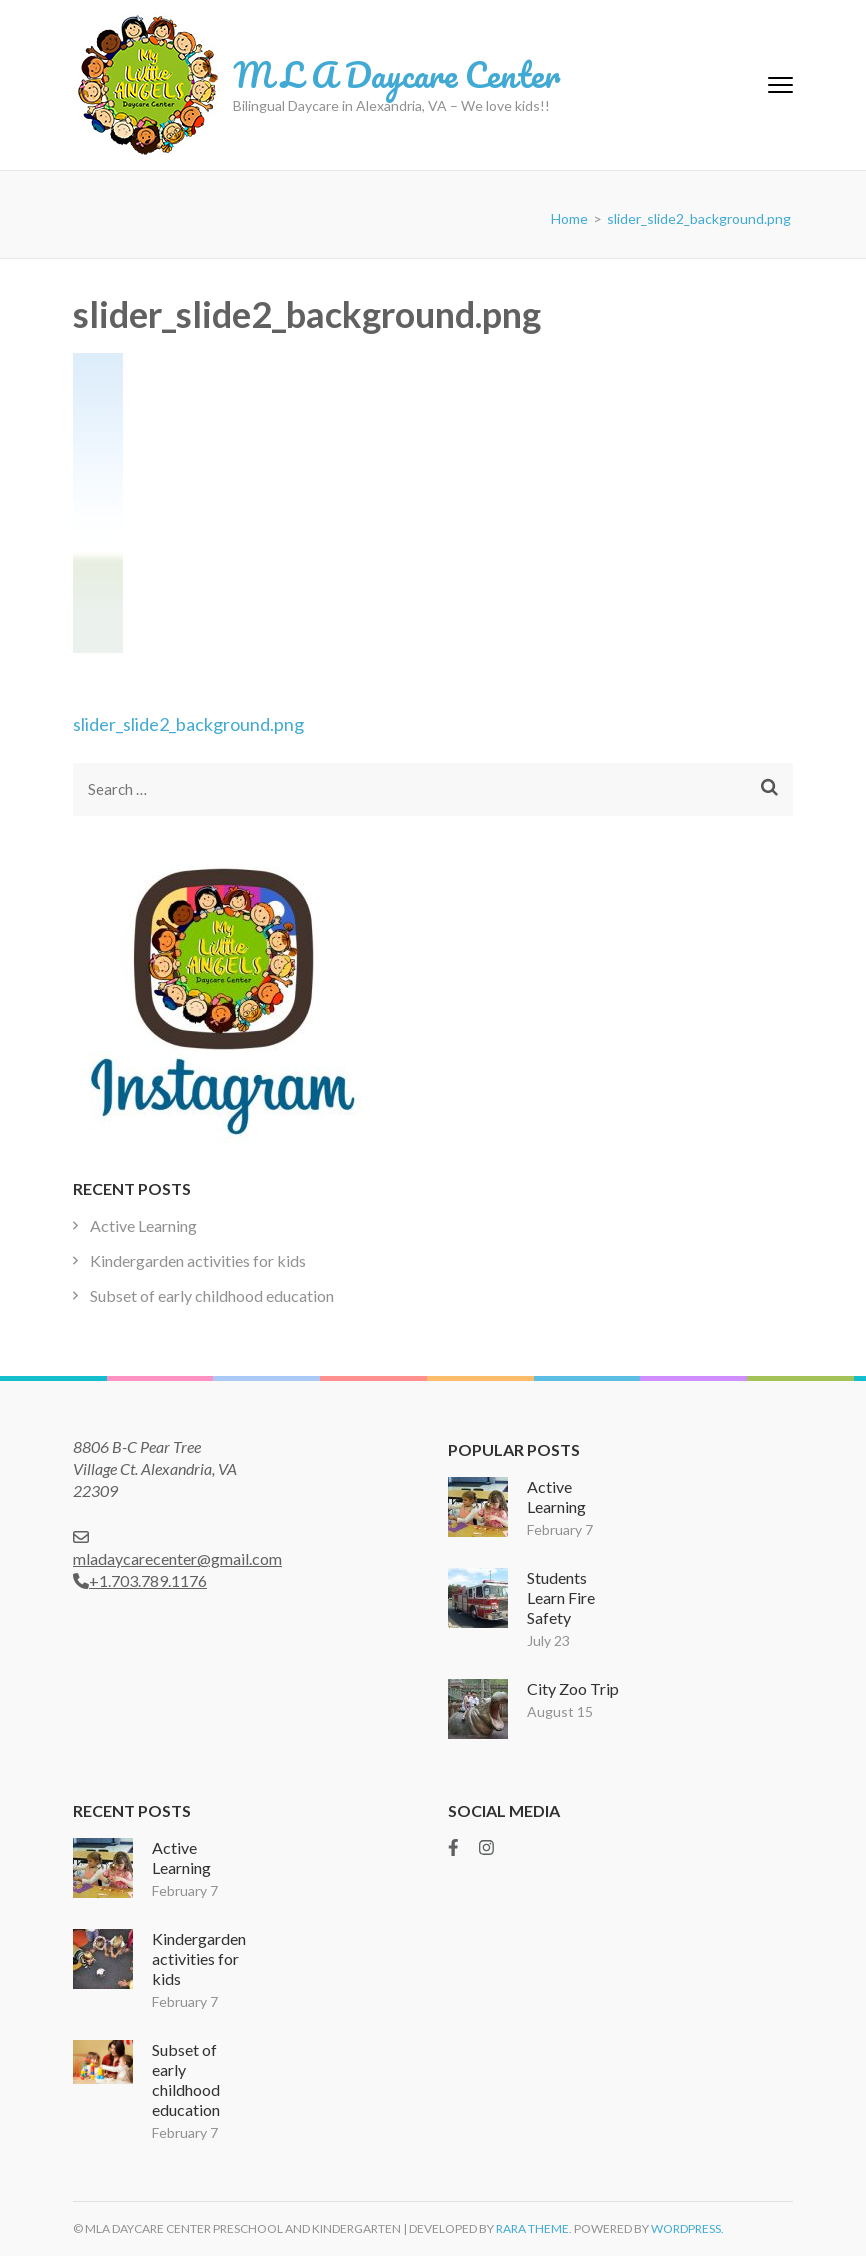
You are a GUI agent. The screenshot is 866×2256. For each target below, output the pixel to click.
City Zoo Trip (573, 1688)
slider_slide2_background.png (188, 724)
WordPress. (687, 2228)
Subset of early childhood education (212, 1295)
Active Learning (143, 1225)
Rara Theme (532, 2228)
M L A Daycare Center (396, 74)
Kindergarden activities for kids (198, 1260)
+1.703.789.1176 (140, 1580)
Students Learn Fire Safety (561, 1597)
